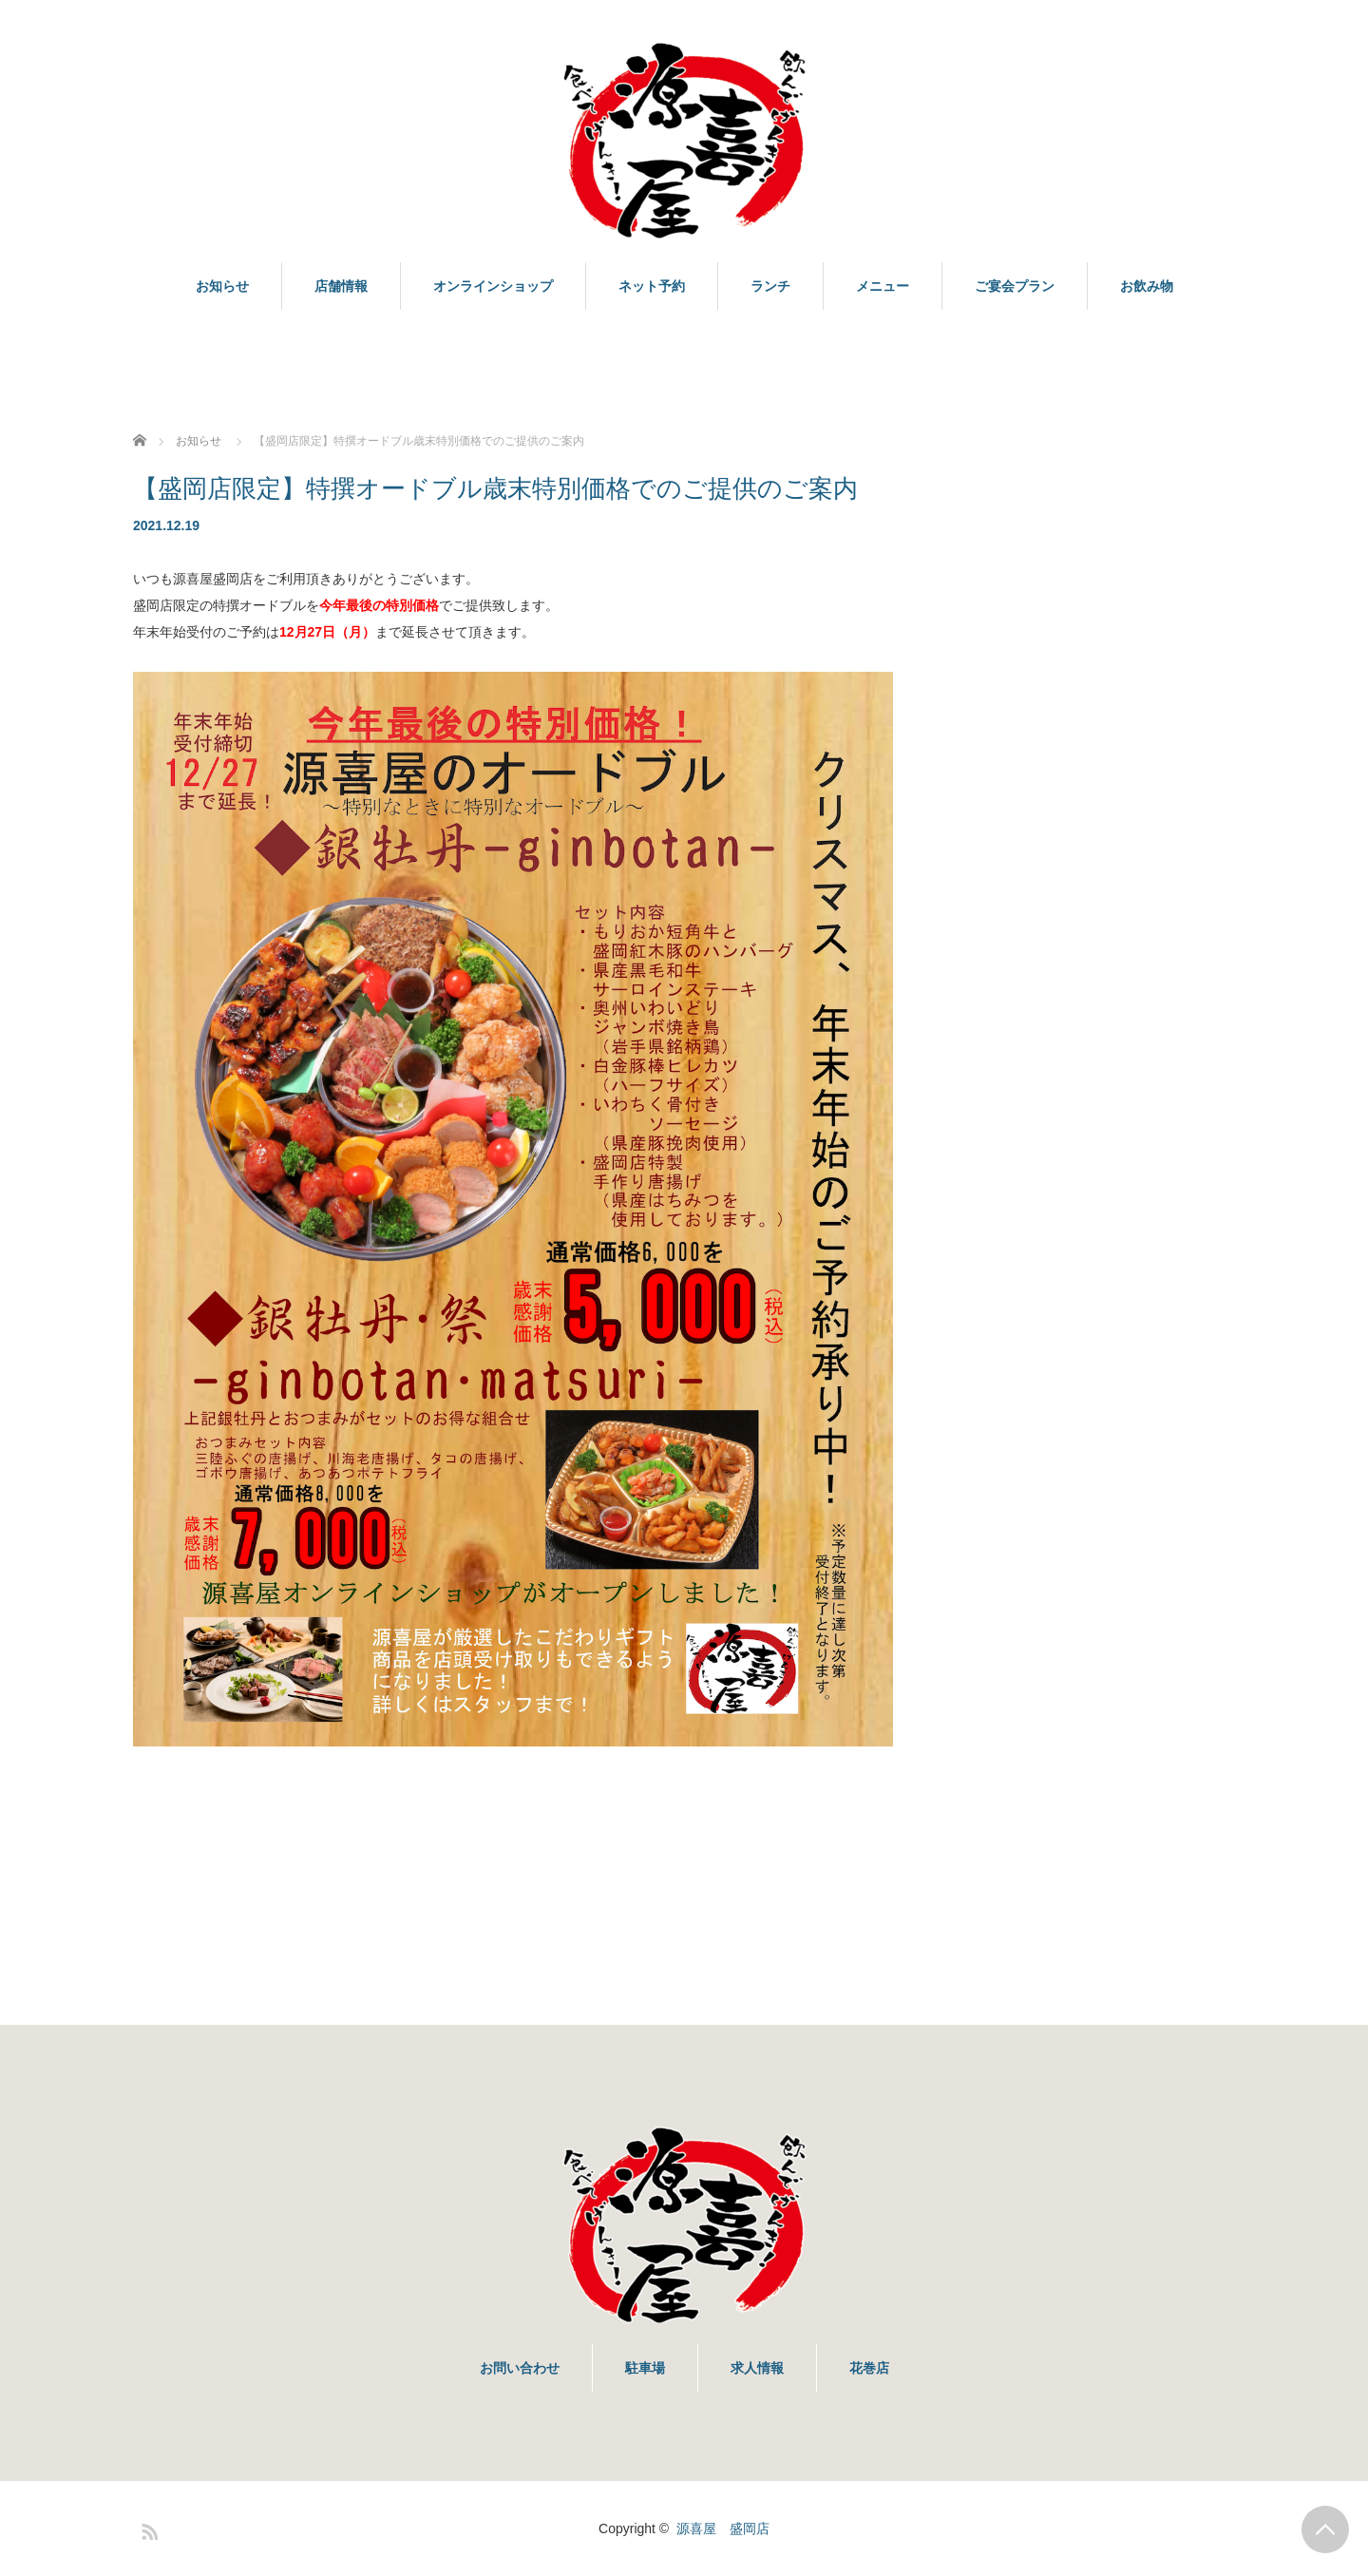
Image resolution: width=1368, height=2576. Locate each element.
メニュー (882, 286)
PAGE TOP (1325, 2529)
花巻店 (869, 2368)
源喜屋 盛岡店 (723, 2528)
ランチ (770, 286)
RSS (147, 2528)
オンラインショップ (493, 286)
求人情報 (757, 2368)
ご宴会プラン (1014, 286)
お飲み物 (1146, 286)
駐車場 (645, 2368)
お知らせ (222, 286)
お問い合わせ (520, 2368)
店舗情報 (341, 286)
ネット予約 (651, 286)
